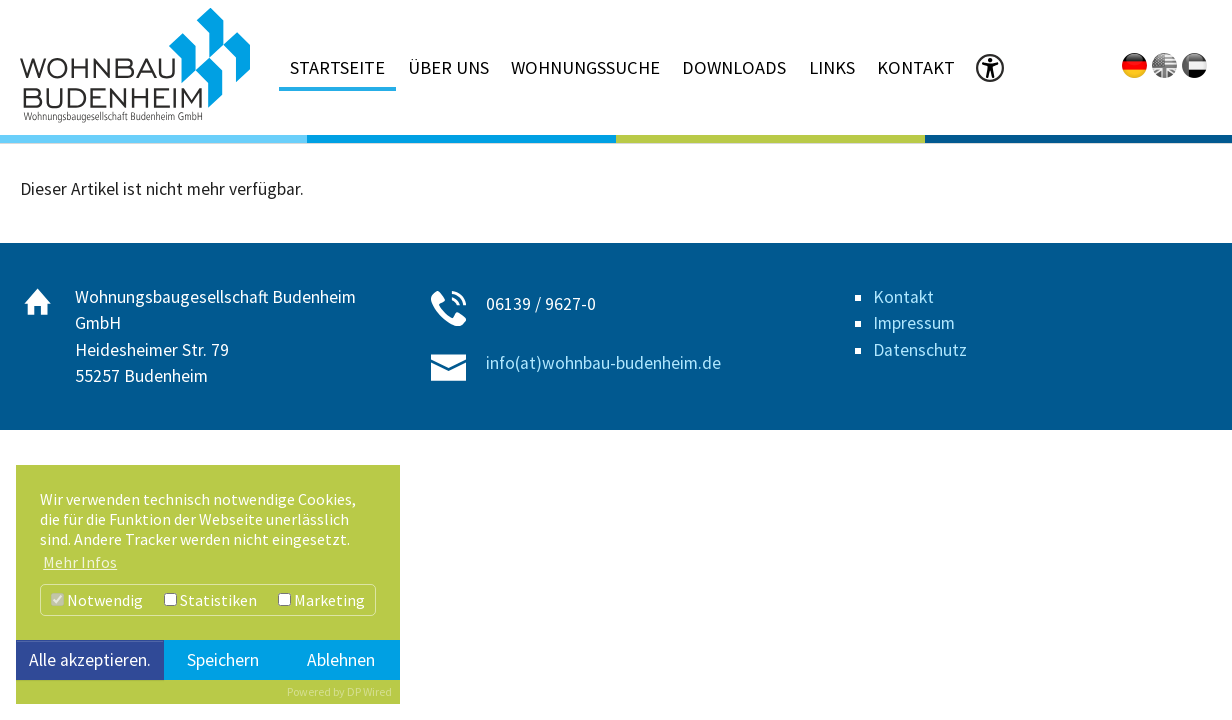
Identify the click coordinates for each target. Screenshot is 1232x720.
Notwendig (97, 600)
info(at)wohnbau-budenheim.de (603, 363)
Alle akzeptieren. (90, 660)
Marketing (321, 600)
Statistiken (210, 600)
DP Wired (369, 691)
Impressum (914, 323)
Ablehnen (341, 660)
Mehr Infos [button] (80, 562)
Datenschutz (920, 350)
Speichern (223, 660)
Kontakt (903, 297)
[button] (990, 71)
